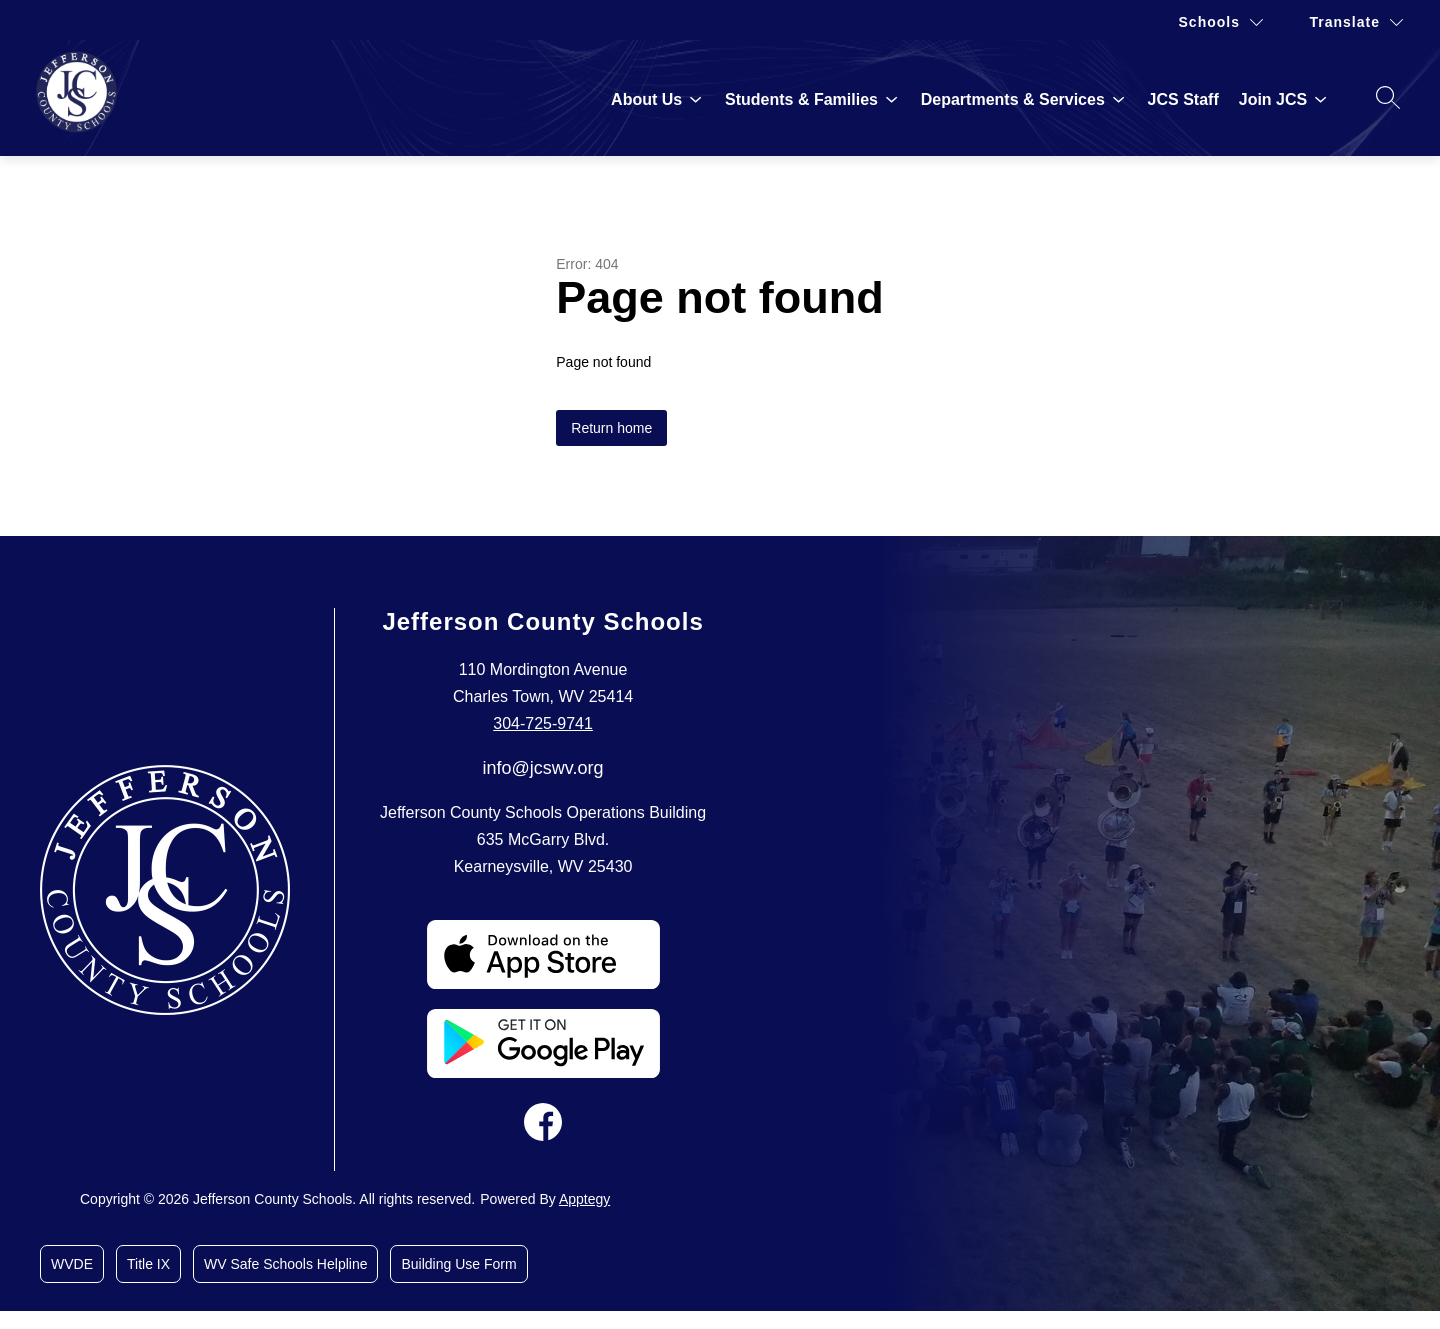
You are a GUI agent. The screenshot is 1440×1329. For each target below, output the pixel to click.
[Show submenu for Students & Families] (801, 100)
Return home (611, 428)
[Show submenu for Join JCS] (1273, 100)
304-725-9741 (543, 723)
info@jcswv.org (543, 768)
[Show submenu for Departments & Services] (1013, 100)
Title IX (148, 1264)
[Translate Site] (1356, 22)
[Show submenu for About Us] (646, 100)
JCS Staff (1183, 99)
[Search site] (1388, 97)
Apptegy (584, 1199)
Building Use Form (458, 1264)
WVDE (72, 1264)
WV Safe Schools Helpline (285, 1264)
